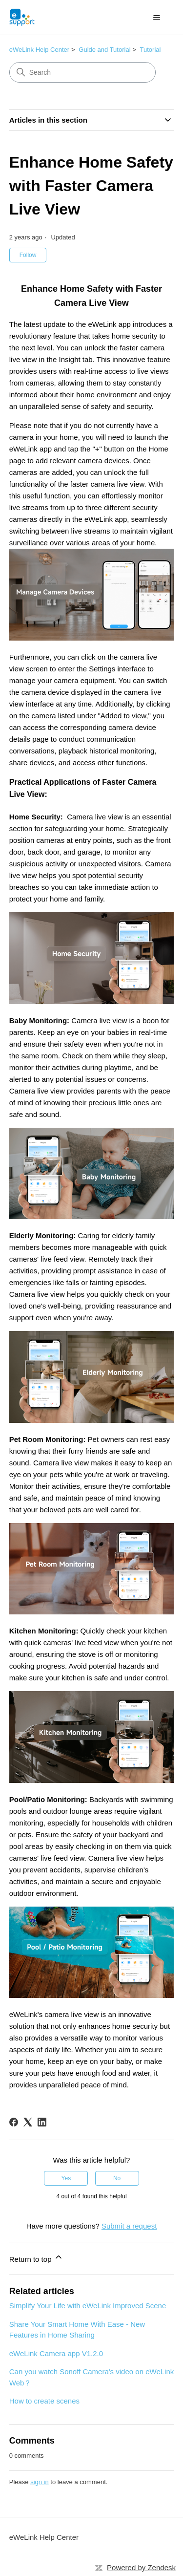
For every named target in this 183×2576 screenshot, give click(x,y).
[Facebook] (13, 2122)
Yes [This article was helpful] (66, 2178)
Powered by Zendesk (141, 2567)
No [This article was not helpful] (117, 2178)
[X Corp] (27, 2122)
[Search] (82, 72)
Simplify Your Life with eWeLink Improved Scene (87, 2305)
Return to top (36, 2257)
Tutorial (150, 49)
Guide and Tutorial (104, 49)
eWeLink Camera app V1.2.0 (56, 2353)
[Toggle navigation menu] (156, 17)
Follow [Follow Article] (28, 255)
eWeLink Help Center (39, 49)
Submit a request (129, 2226)
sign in (39, 2482)
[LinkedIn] (42, 2122)
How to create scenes (44, 2401)
